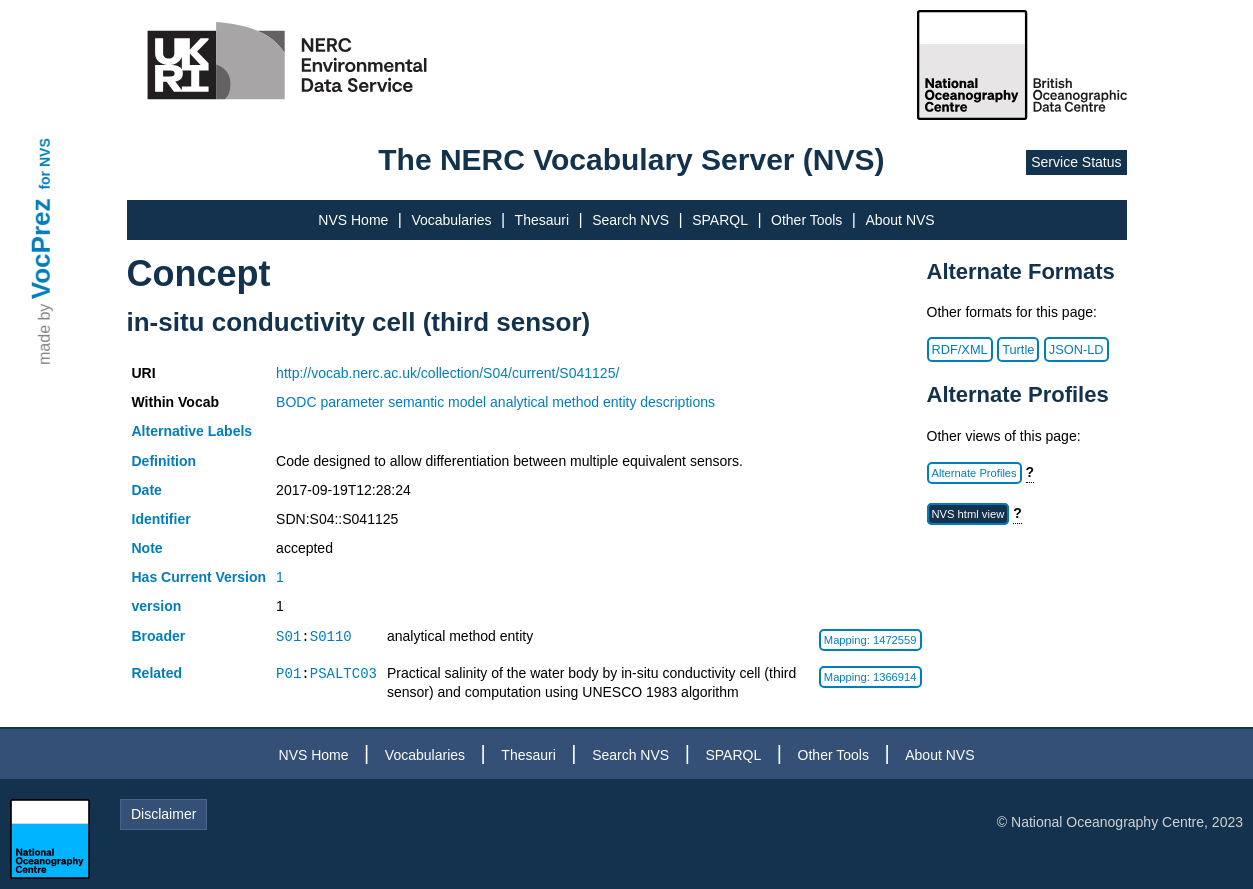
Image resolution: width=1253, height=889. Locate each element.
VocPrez (41, 248)
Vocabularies (451, 220)
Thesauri (542, 220)
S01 (288, 636)
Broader (159, 636)
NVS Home (353, 220)
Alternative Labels (192, 431)
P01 (288, 673)
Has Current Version (199, 577)
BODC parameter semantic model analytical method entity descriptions (495, 402)
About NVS (899, 220)
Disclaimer (163, 814)
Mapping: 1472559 (870, 640)
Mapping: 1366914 (870, 677)
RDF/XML (960, 349)
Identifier (161, 519)
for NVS (45, 163)
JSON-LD (1076, 349)
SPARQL (720, 220)
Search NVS (630, 220)
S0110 (331, 636)
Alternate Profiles (974, 473)
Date (147, 490)
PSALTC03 (343, 673)
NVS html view (968, 514)
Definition (164, 461)
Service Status (1076, 162)
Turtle (1018, 349)
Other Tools (806, 220)
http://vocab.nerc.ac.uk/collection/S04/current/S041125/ (447, 373)
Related (157, 673)
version (157, 606)
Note (147, 548)
